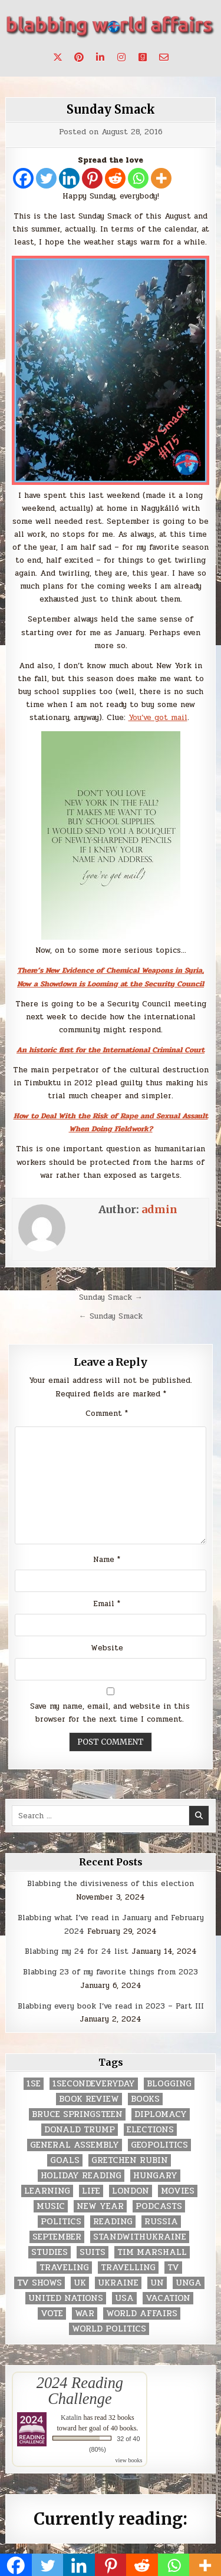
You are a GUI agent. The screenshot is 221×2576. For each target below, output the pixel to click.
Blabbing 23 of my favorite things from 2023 (110, 1972)
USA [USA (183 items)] (124, 2298)
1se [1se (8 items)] (34, 2084)
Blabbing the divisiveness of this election (110, 1884)
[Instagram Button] (121, 57)
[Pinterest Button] (79, 57)
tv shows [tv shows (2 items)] (39, 2283)
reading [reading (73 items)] (113, 2221)
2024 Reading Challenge (80, 2390)
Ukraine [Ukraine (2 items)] (118, 2283)
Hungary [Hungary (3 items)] (155, 2175)
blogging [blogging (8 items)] (169, 2084)
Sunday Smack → (111, 1297)
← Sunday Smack (111, 1316)
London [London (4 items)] (130, 2191)
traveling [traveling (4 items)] (64, 2267)
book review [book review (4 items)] (89, 2099)
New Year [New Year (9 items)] (100, 2206)
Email (106, 1604)
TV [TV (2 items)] (173, 2267)
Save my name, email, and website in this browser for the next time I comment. (110, 1713)
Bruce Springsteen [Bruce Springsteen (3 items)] (77, 2114)
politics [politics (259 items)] (61, 2221)
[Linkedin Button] (100, 57)
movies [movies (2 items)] (177, 2191)
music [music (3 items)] (51, 2206)
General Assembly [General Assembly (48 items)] (74, 2145)
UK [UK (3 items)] (80, 2283)
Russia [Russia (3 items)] (161, 2221)
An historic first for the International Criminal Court (110, 1050)
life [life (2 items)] (91, 2191)
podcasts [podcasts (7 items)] (159, 2206)
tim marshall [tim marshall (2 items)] (152, 2252)
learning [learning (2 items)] (47, 2191)
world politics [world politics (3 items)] (109, 2329)
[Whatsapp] (138, 178)
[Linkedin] (69, 178)
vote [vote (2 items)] (52, 2313)
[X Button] (58, 57)
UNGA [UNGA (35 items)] (189, 2283)
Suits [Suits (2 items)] (92, 2252)
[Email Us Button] (164, 57)
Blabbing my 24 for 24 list (76, 1951)
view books (129, 2460)
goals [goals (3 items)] (65, 2160)
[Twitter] (46, 178)
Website (107, 1648)
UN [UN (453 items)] (157, 2283)
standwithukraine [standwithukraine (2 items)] (139, 2237)
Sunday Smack (111, 109)
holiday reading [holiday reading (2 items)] (81, 2175)
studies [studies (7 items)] (49, 2252)
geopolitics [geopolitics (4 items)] (159, 2145)
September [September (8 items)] (56, 2237)
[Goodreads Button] (142, 57)
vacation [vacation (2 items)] (168, 2298)
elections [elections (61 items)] (150, 2129)
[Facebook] (23, 178)
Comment (106, 1413)
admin (159, 1209)
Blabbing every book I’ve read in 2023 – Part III (111, 2006)
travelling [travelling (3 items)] (128, 2267)
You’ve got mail (157, 718)
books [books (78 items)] (145, 2099)
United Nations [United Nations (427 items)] (65, 2298)
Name (106, 1560)
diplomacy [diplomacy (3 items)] (160, 2114)
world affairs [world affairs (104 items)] (141, 2313)
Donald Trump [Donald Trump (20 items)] (79, 2129)
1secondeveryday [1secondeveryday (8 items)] (93, 2084)
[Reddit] (115, 178)
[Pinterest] (92, 178)
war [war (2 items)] (84, 2313)
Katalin (71, 2417)
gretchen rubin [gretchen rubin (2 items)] (129, 2160)
